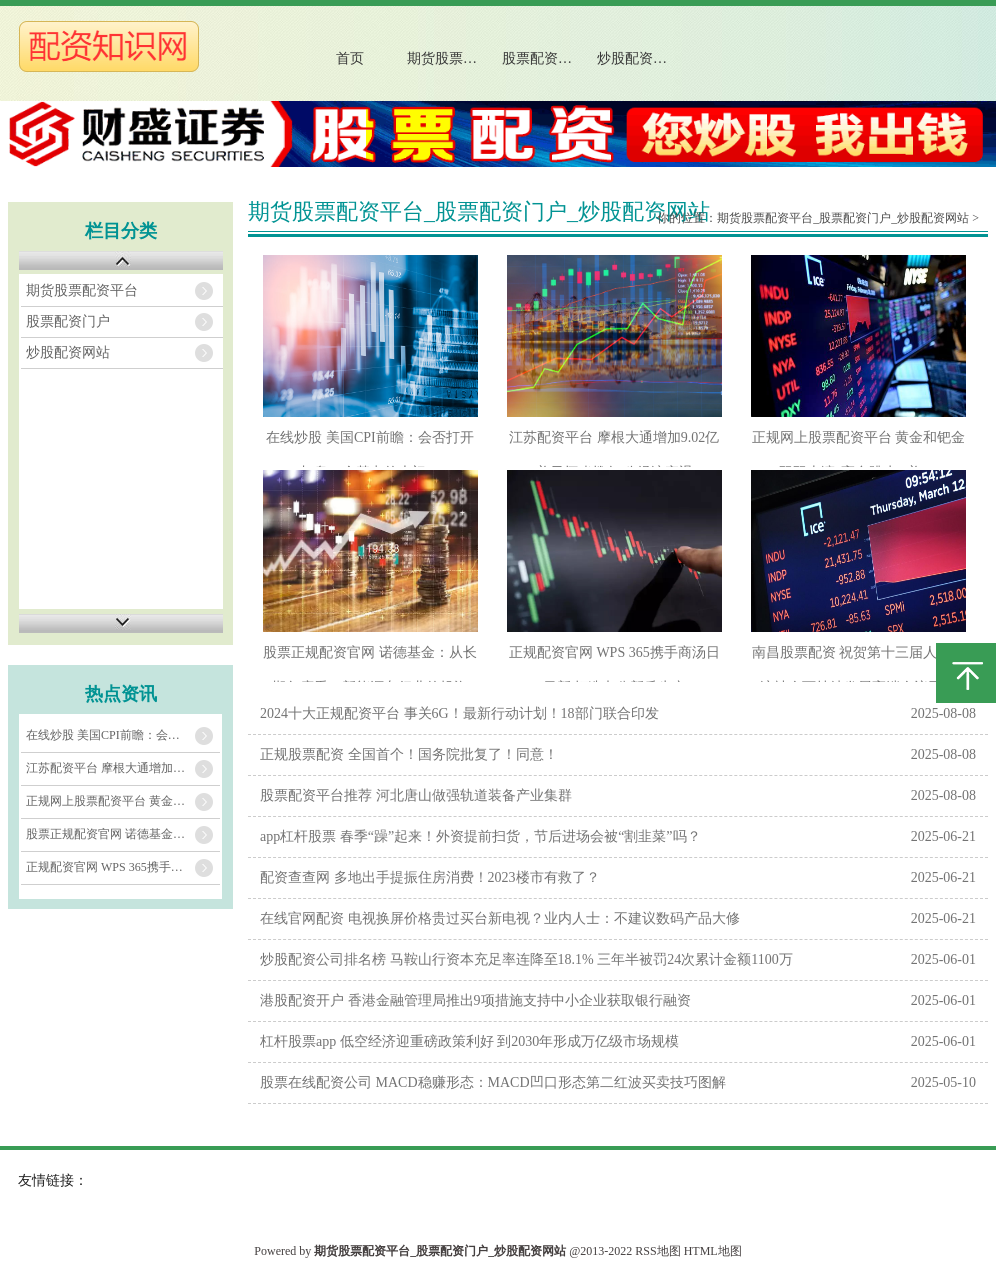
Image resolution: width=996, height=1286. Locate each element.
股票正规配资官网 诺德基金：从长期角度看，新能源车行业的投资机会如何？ (123, 834)
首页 (350, 58)
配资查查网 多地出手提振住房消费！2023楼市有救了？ (430, 877)
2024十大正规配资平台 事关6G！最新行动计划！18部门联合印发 (459, 713)
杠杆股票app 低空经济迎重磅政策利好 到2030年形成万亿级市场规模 (469, 1041)
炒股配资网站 (639, 58)
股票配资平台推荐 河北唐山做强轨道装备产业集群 (416, 795)
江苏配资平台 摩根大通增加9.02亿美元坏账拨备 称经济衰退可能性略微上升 (123, 768)
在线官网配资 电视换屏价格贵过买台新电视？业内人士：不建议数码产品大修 (500, 918)
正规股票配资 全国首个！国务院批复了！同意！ (409, 754)
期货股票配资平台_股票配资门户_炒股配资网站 (843, 218)
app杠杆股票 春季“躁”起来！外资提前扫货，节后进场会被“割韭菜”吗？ (480, 836)
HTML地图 (713, 1251)
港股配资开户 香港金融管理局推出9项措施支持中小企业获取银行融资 (475, 1000)
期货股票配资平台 (457, 58)
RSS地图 (657, 1251)
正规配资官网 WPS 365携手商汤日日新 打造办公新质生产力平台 (123, 867)
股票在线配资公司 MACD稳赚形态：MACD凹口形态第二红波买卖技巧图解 (493, 1082)
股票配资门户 (544, 58)
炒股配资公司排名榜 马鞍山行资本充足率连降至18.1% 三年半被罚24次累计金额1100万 (526, 959)
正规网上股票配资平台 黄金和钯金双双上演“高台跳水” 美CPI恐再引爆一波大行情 (123, 801)
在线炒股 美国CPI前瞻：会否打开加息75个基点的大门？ (123, 735)
